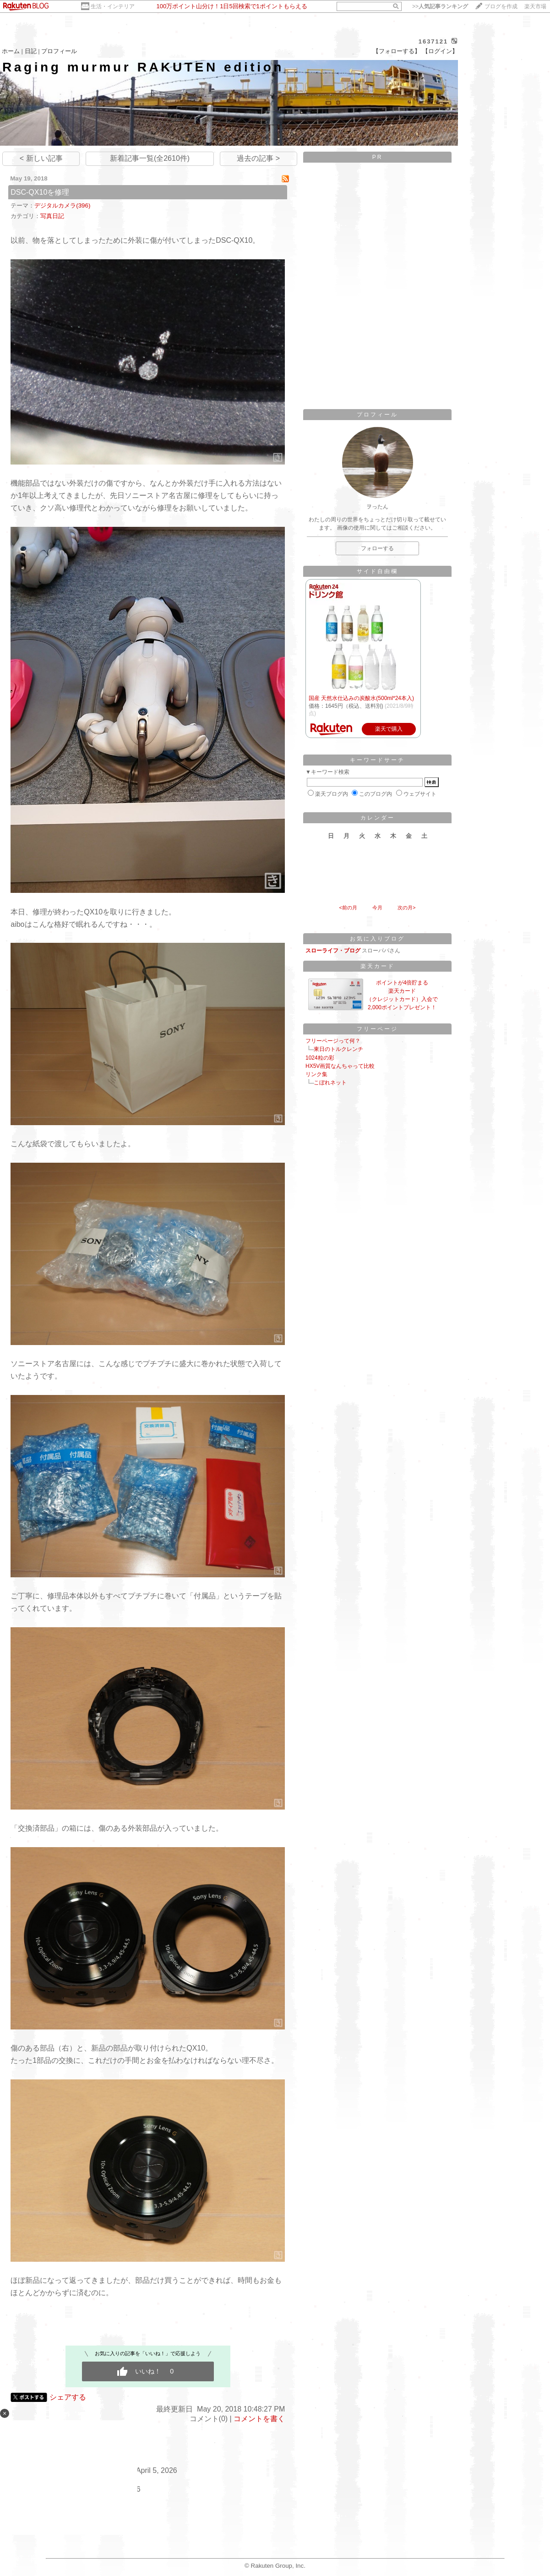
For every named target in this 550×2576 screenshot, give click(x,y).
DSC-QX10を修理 (40, 192)
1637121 (433, 41)
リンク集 (316, 1074)
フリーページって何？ (332, 1041)
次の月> (406, 907)
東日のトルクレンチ (338, 1049)
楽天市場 (535, 6)
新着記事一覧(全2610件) (150, 158)
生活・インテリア (113, 6)
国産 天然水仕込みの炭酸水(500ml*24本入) (361, 698)
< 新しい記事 (41, 158)
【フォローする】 (396, 51)
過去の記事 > (258, 158)
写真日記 (52, 216)
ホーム (11, 51)
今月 (377, 907)
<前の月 (348, 907)
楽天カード (377, 966)
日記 (31, 51)
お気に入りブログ (377, 938)
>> (440, 6)
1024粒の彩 (319, 1058)
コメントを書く (259, 2419)
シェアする (67, 2397)
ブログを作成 (501, 6)
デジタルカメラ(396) (62, 205)
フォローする (377, 548)
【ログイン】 (440, 51)
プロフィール (59, 51)
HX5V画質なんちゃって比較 (340, 1066)
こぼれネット (330, 1082)
